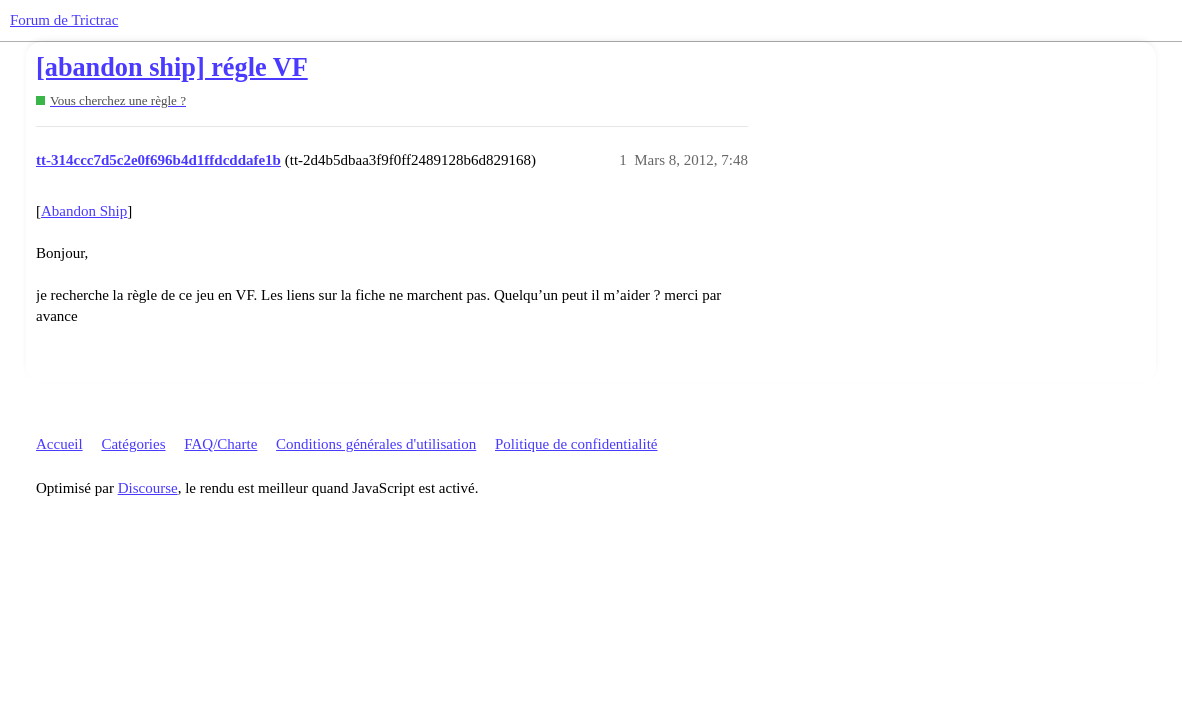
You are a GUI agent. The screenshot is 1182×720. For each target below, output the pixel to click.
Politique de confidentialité (576, 444)
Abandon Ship (84, 211)
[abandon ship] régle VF (172, 67)
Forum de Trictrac (64, 20)
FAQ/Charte (220, 444)
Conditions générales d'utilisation (376, 444)
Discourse (148, 488)
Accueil (59, 444)
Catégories (133, 444)
